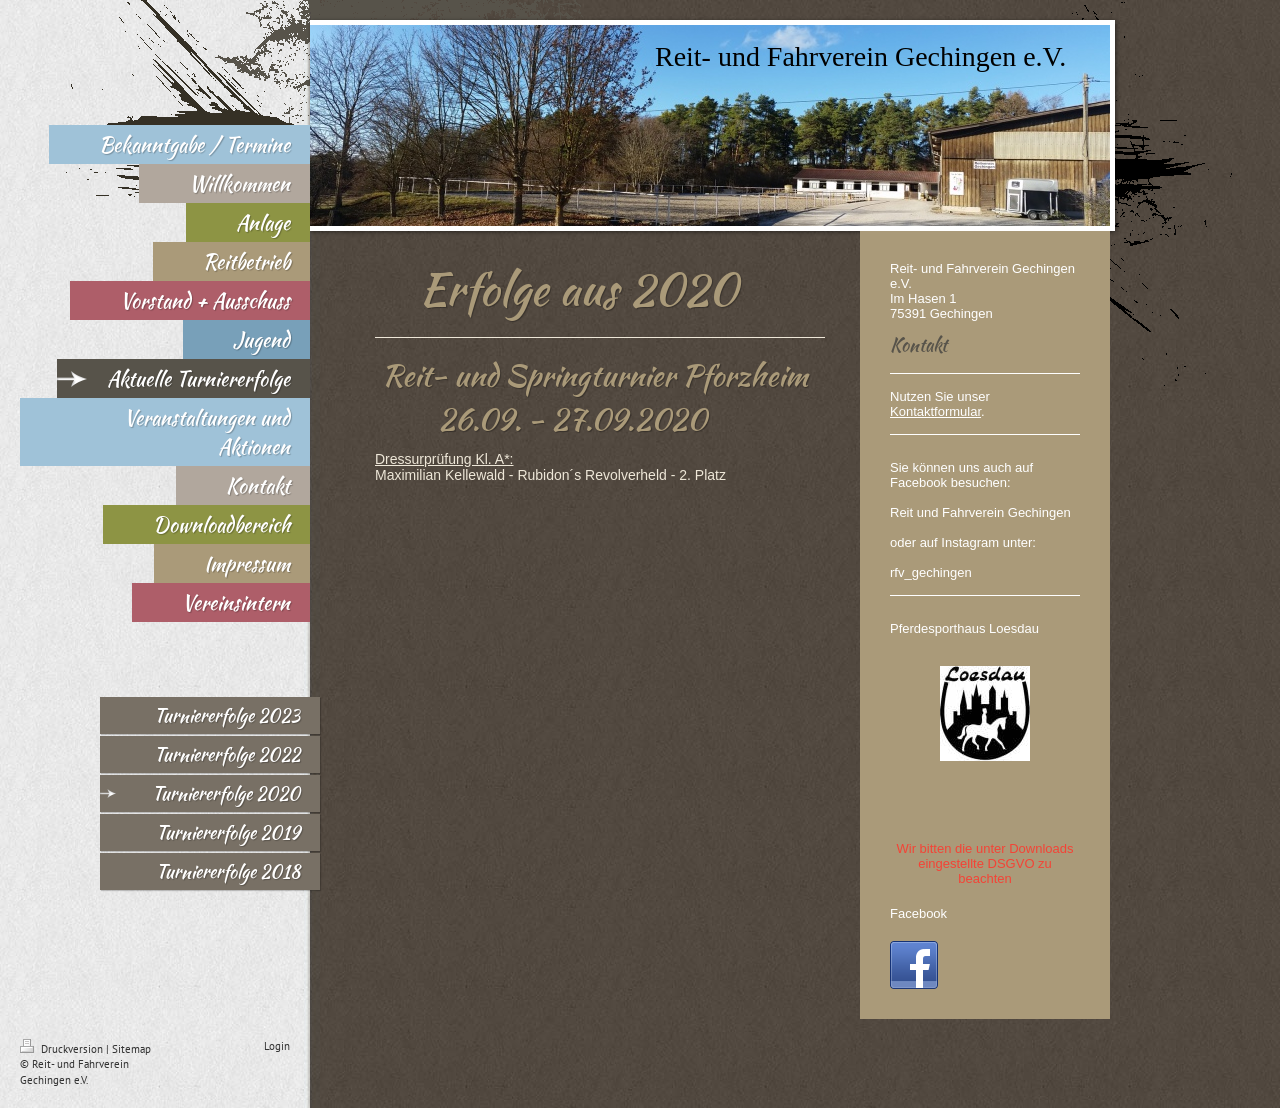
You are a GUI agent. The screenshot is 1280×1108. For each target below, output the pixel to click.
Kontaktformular (935, 411)
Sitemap (131, 1049)
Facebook (918, 913)
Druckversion (63, 1049)
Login (277, 1046)
